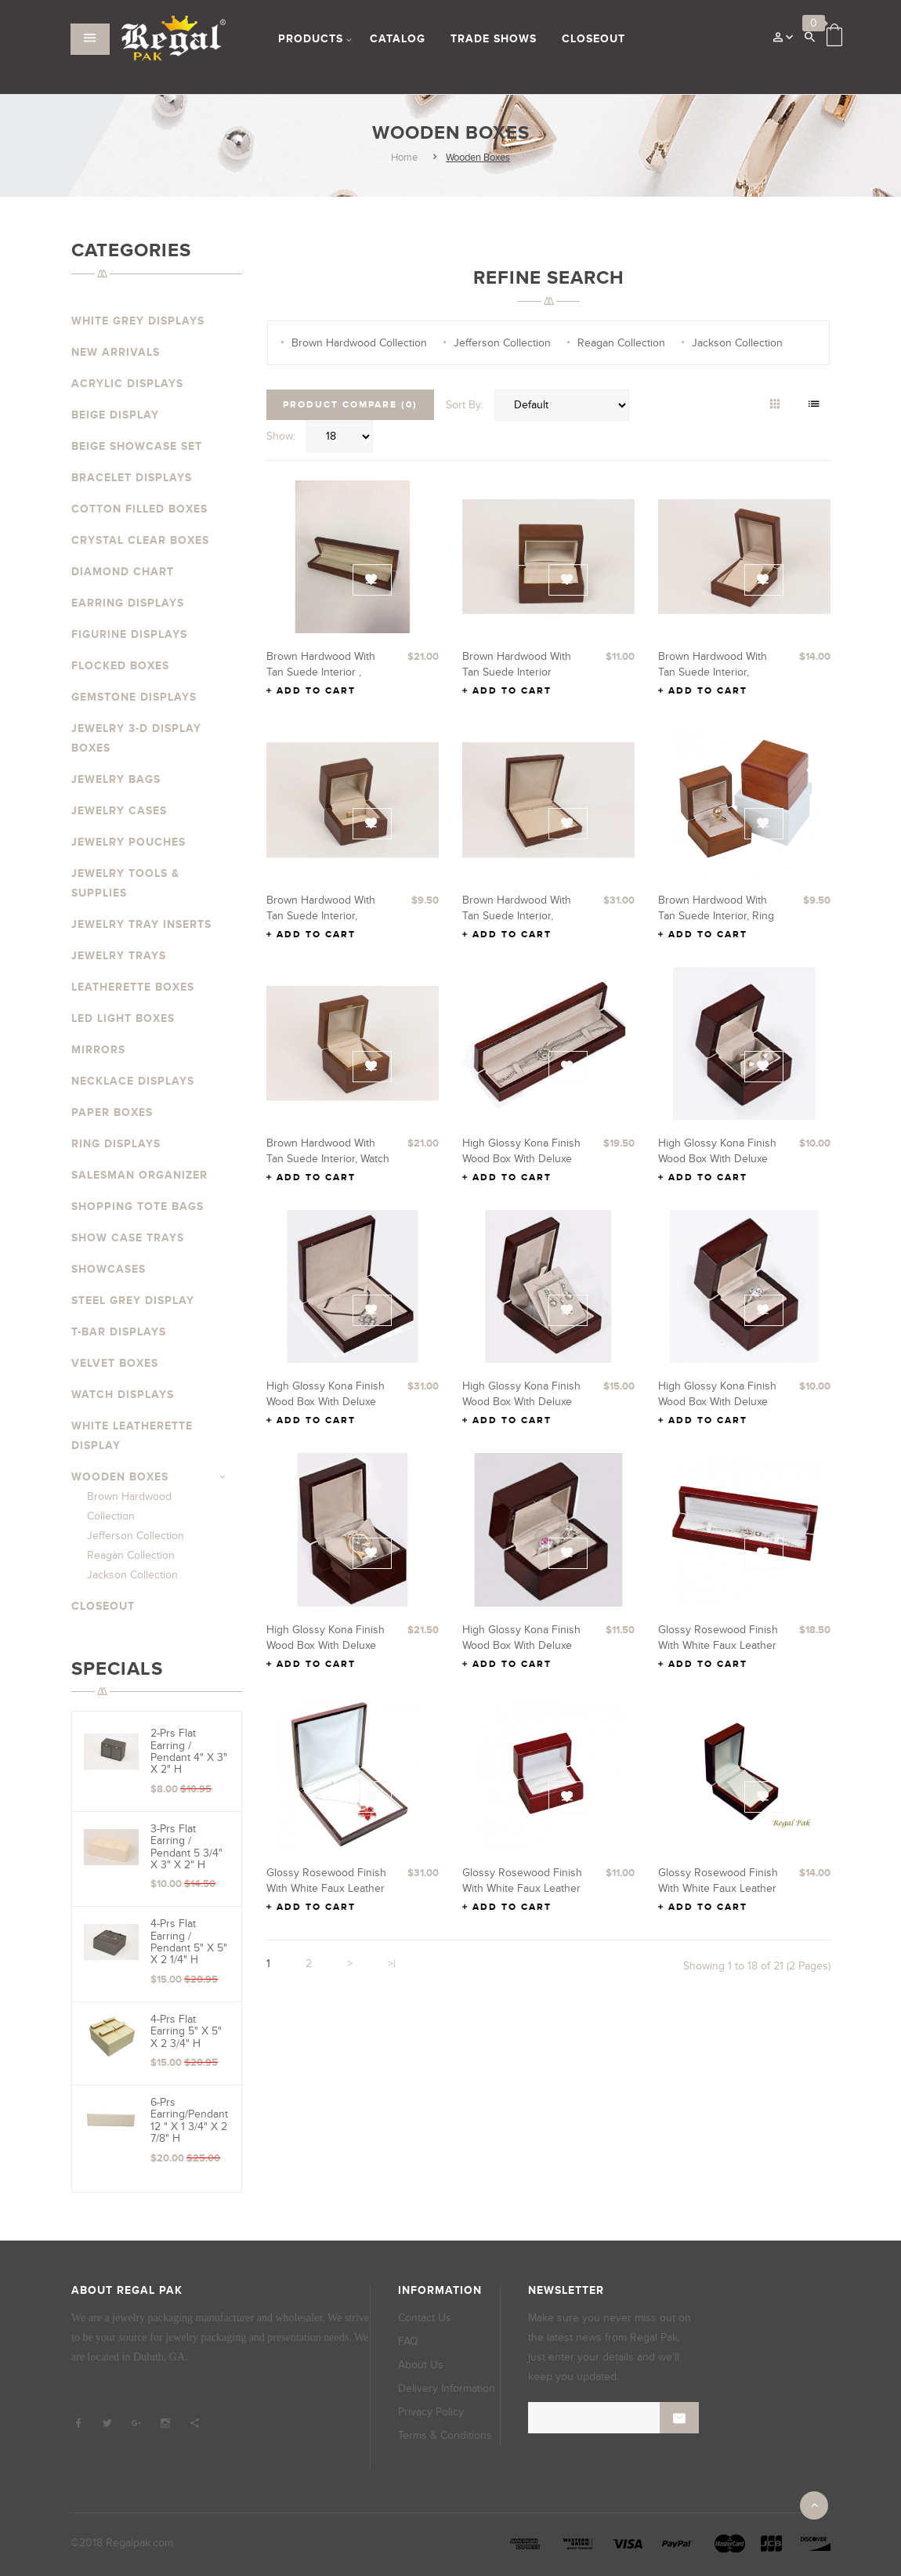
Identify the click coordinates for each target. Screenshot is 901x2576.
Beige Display (115, 415)
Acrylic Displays (127, 383)
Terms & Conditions (445, 2435)
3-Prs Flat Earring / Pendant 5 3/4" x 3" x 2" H (186, 1846)
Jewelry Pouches (128, 842)
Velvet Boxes (114, 1363)
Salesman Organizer (139, 1175)
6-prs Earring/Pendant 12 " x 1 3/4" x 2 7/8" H (189, 2120)
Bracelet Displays (131, 477)
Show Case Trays (127, 1238)
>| (392, 1963)
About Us (420, 2364)
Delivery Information (446, 2388)
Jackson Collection (132, 1574)
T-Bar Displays (118, 1332)
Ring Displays (116, 1143)
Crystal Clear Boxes (140, 540)
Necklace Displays (132, 1081)
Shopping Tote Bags (137, 1206)
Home (404, 157)
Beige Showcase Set (136, 446)
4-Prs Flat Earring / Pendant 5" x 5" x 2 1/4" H (188, 1941)
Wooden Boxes (478, 157)
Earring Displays (127, 603)
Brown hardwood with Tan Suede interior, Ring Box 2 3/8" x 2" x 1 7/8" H (720, 915)
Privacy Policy (431, 2411)
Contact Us (424, 2317)
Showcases (108, 1269)
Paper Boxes (112, 1112)
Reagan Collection (131, 1555)
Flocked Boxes (120, 665)
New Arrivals (115, 352)
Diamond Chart (122, 571)
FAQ (408, 2341)
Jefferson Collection (135, 1535)
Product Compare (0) (350, 405)
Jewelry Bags (116, 779)
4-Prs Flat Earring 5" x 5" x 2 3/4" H (186, 2031)
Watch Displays (122, 1394)
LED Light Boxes (123, 1018)
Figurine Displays (129, 634)
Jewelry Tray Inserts (141, 924)
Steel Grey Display (132, 1300)
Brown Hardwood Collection (359, 343)
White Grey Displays (137, 321)
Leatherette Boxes (132, 987)
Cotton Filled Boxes (139, 509)
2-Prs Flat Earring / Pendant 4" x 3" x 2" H (188, 1751)
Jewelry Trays (118, 955)
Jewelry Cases (119, 810)
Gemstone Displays (134, 697)
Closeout (103, 1606)
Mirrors (98, 1049)
